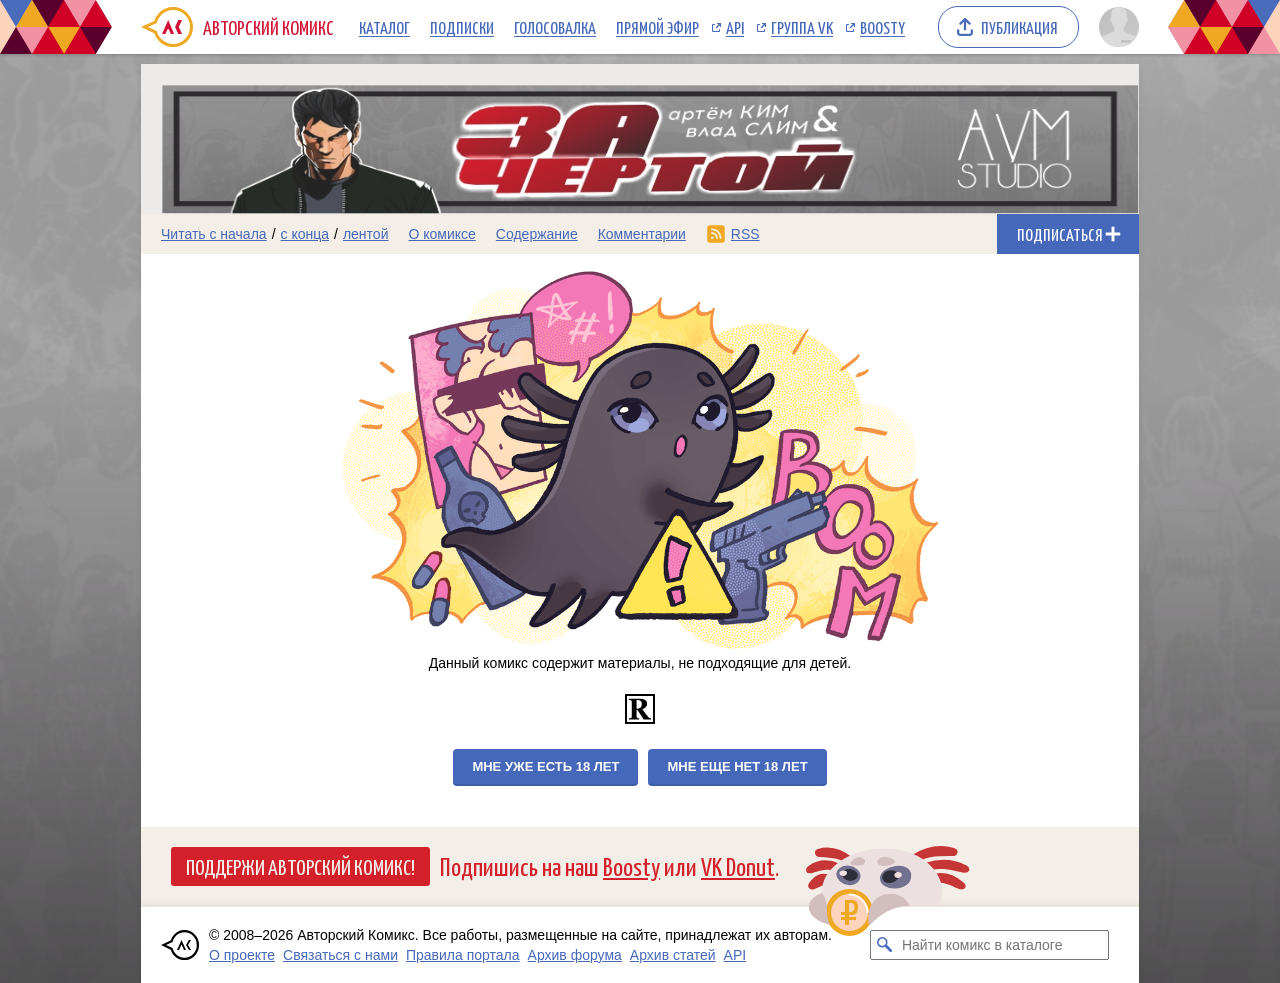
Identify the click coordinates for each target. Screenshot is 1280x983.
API (735, 27)
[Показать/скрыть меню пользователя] (1115, 27)
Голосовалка (555, 27)
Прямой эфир (657, 27)
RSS (745, 234)
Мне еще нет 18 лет (737, 766)
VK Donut (738, 865)
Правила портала (463, 955)
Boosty (882, 27)
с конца (305, 234)
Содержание (537, 234)
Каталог (384, 27)
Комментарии (642, 234)
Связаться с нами (340, 955)
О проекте (242, 955)
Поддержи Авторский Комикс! (300, 866)
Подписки (462, 27)
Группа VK (802, 27)
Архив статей (673, 955)
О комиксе (441, 234)
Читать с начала (214, 234)
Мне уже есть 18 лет (545, 766)
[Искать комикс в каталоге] (885, 945)
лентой (366, 234)
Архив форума (575, 955)
